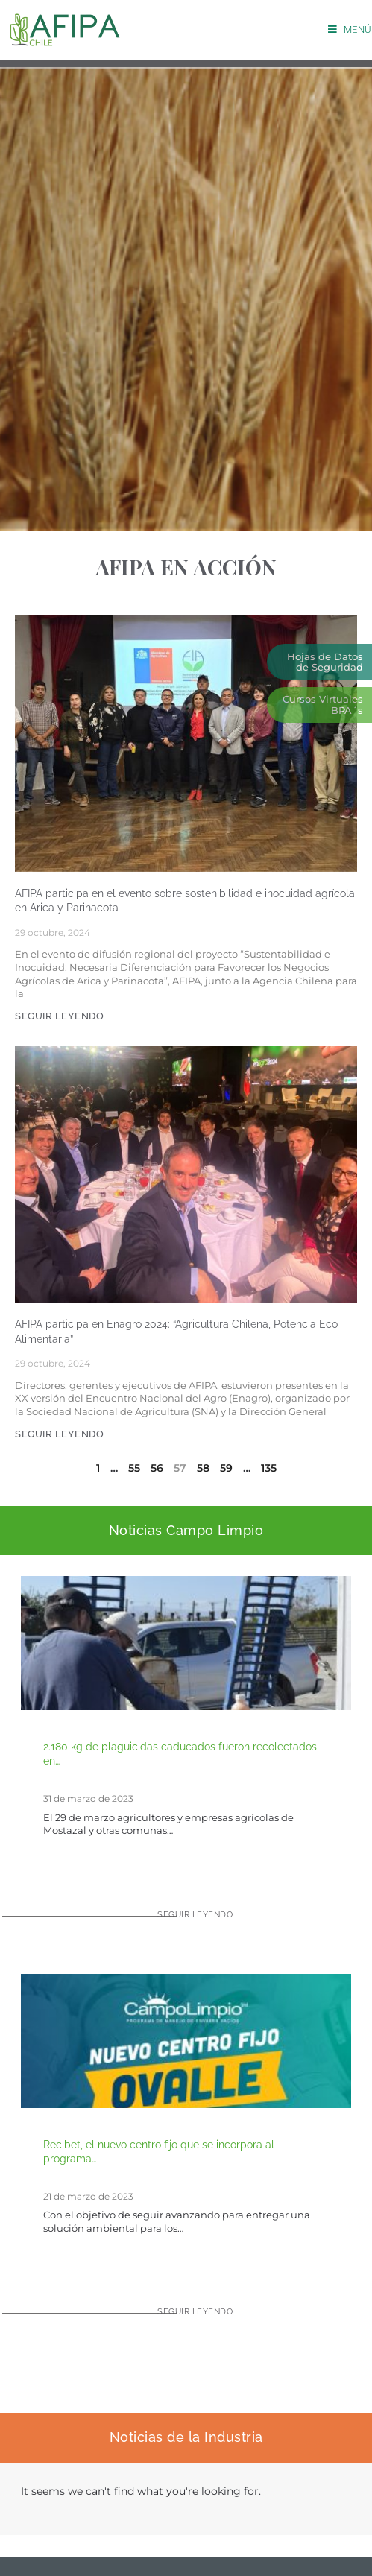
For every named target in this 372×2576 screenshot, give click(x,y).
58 (203, 1468)
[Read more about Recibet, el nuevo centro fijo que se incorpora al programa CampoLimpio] (186, 2318)
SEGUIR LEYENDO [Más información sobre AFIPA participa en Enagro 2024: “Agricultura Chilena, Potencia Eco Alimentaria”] (59, 1434)
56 (157, 1468)
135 (269, 1468)
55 (134, 1468)
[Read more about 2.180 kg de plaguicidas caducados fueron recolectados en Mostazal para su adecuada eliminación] (186, 1920)
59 (226, 1468)
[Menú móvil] (349, 29)
